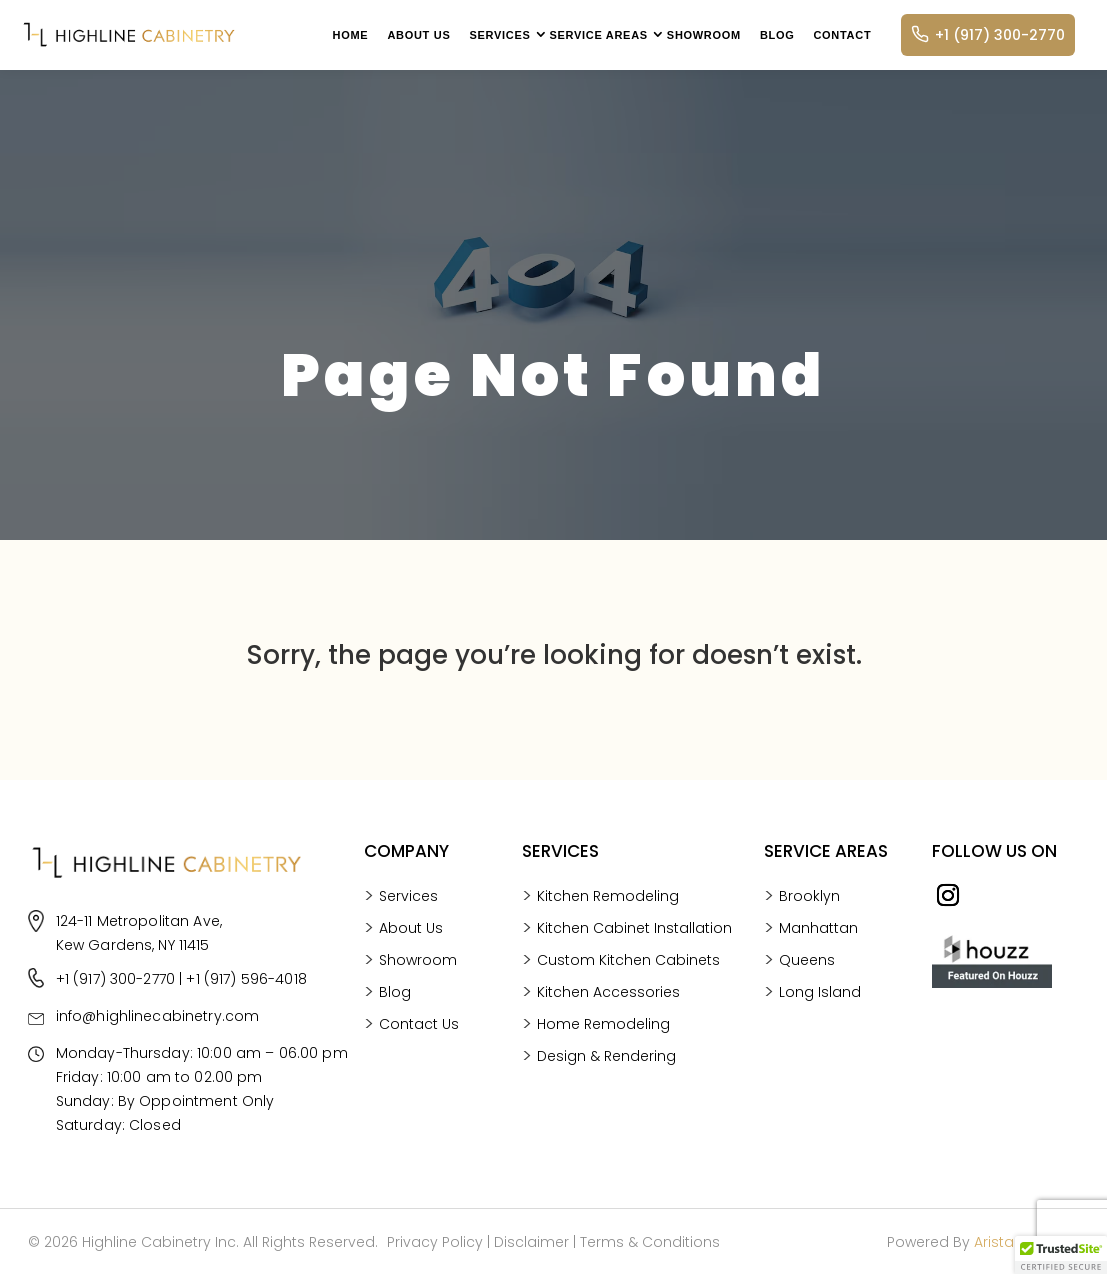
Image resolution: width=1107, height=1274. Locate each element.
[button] (1061, 1255)
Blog (777, 35)
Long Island (820, 1134)
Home (351, 35)
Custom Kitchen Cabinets (628, 1157)
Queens (807, 1102)
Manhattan (818, 1070)
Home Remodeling (603, 1221)
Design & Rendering (606, 1253)
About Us (418, 35)
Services (499, 35)
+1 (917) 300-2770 (988, 35)
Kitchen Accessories (608, 1189)
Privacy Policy (435, 1242)
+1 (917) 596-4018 (246, 1241)
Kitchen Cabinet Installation (634, 1125)
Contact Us (419, 1194)
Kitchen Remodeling (608, 1093)
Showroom (704, 35)
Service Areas (598, 35)
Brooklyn (809, 1038)
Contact (842, 35)
